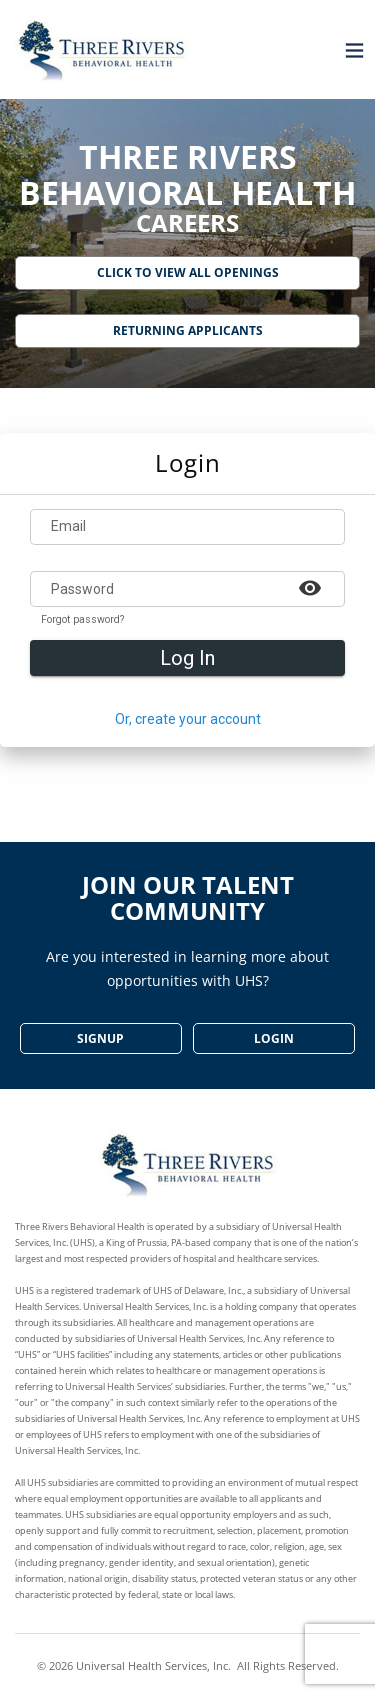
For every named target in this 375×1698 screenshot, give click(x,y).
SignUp (100, 1038)
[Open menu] (349, 49)
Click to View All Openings (188, 272)
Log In (187, 658)
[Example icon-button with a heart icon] (310, 587)
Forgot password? (82, 620)
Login (274, 1038)
